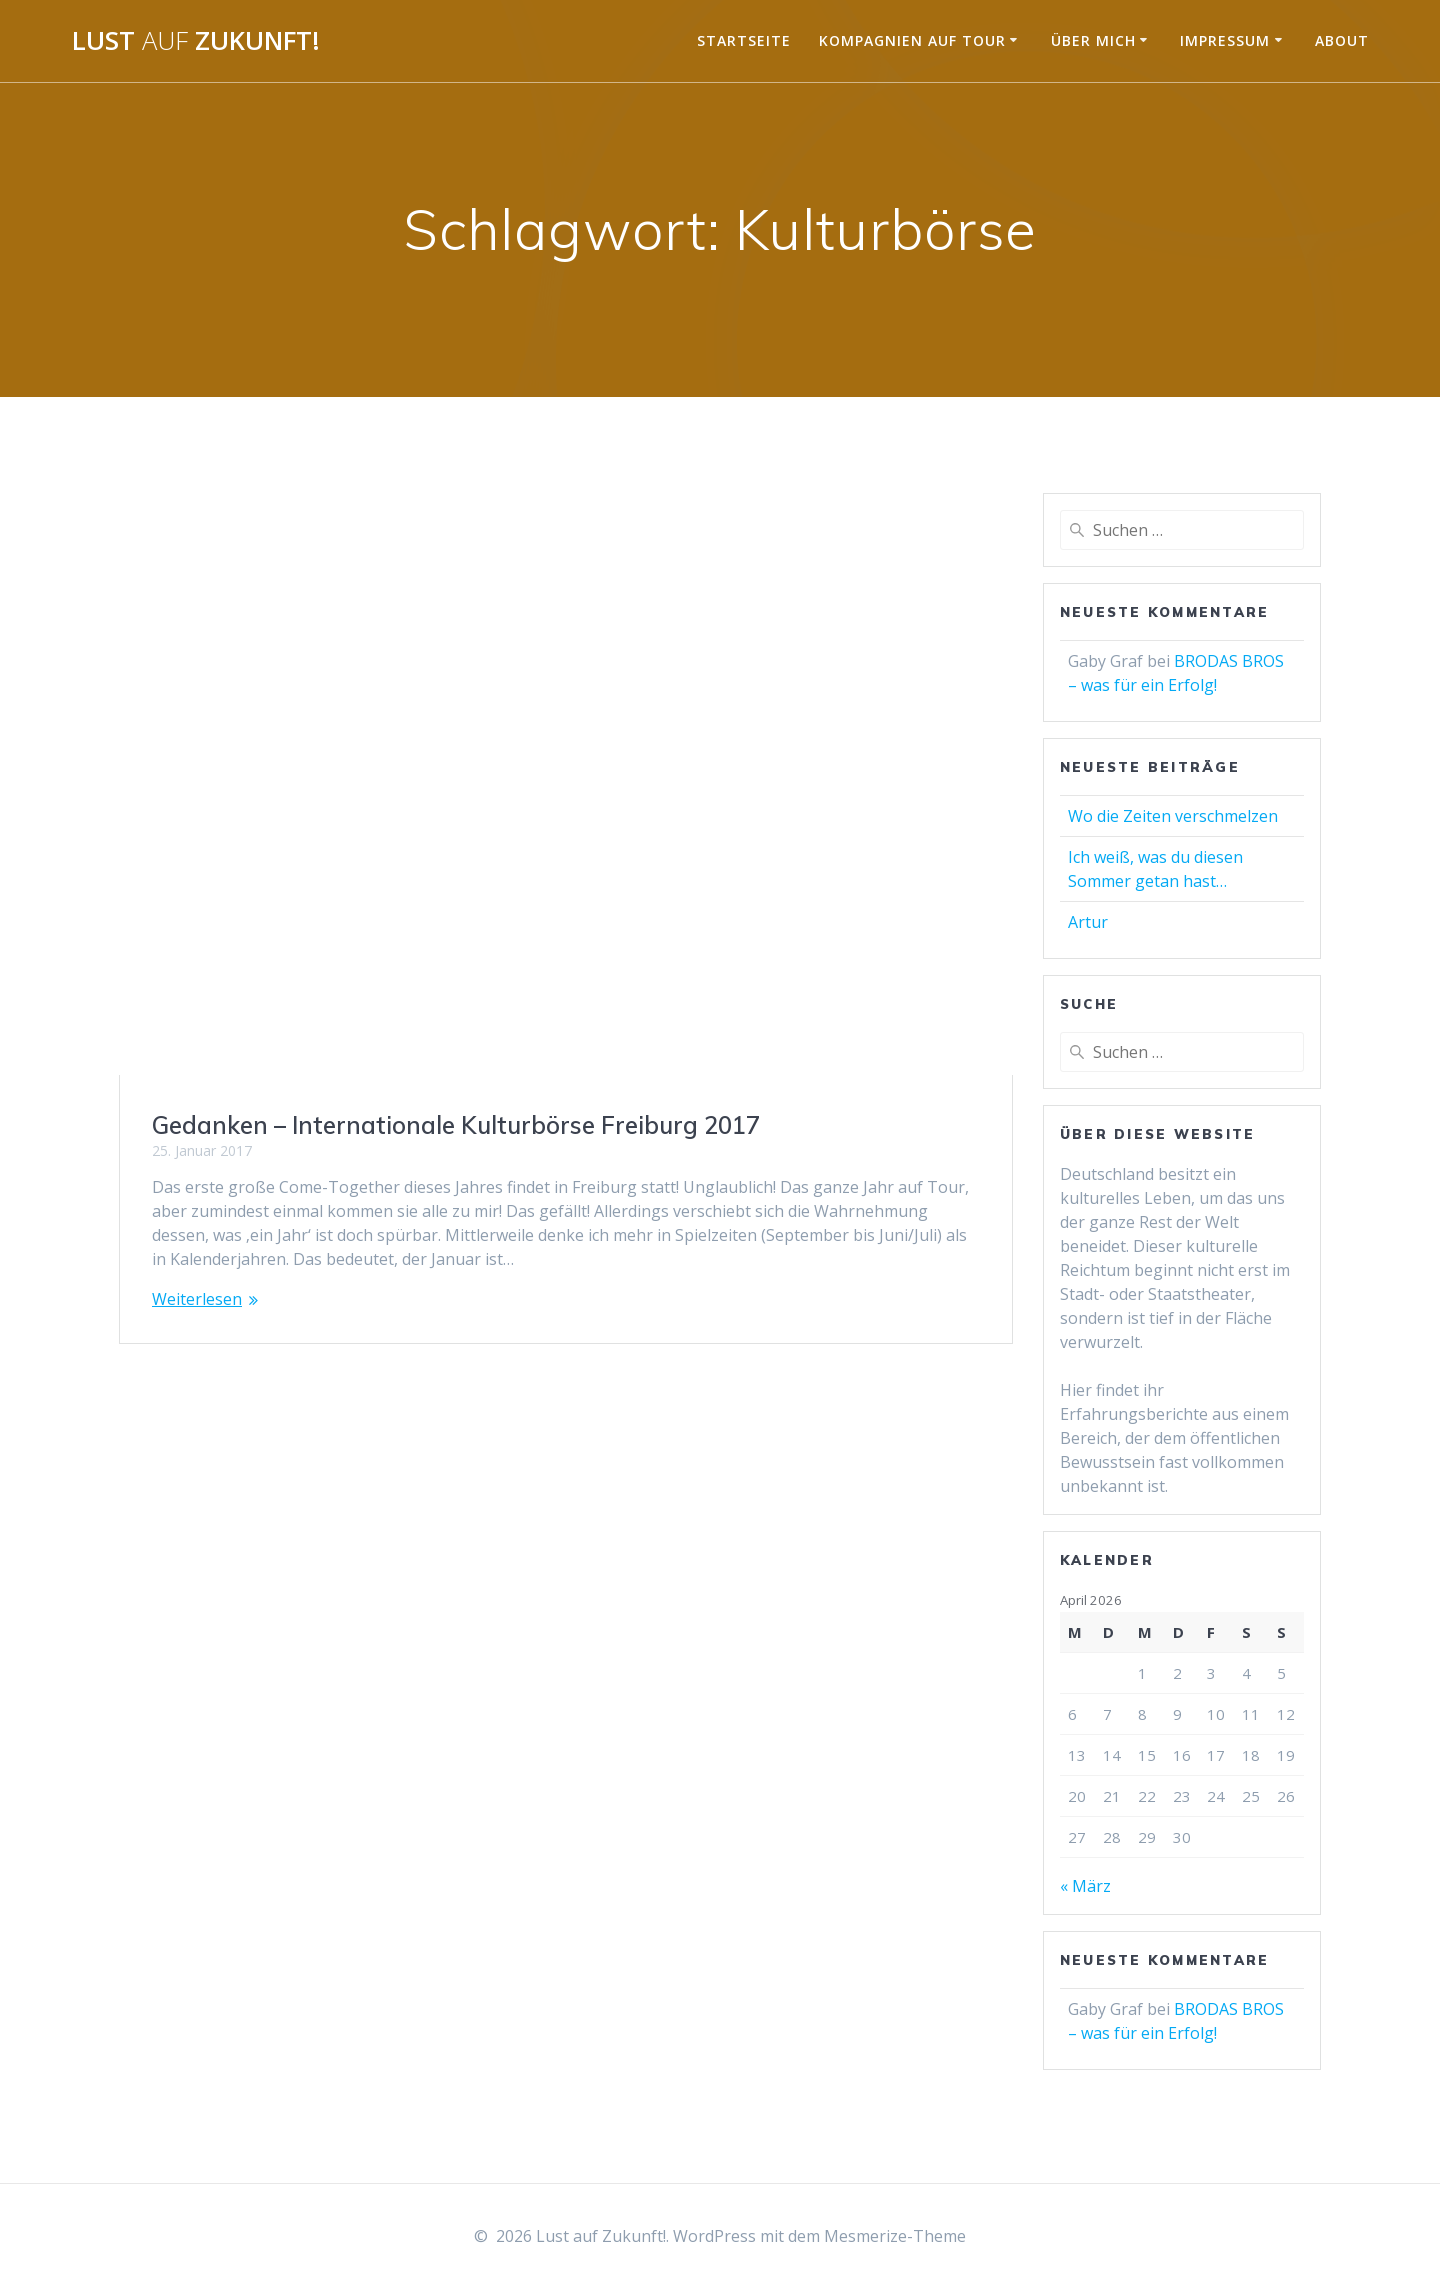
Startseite (744, 40)
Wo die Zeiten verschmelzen (1173, 816)
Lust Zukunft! (196, 41)
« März (1085, 1886)
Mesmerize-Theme (895, 2236)
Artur (1088, 922)
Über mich (1093, 40)
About (1342, 40)
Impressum (1225, 40)
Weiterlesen (197, 1299)
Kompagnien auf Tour (912, 40)
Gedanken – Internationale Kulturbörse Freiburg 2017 (456, 1125)
